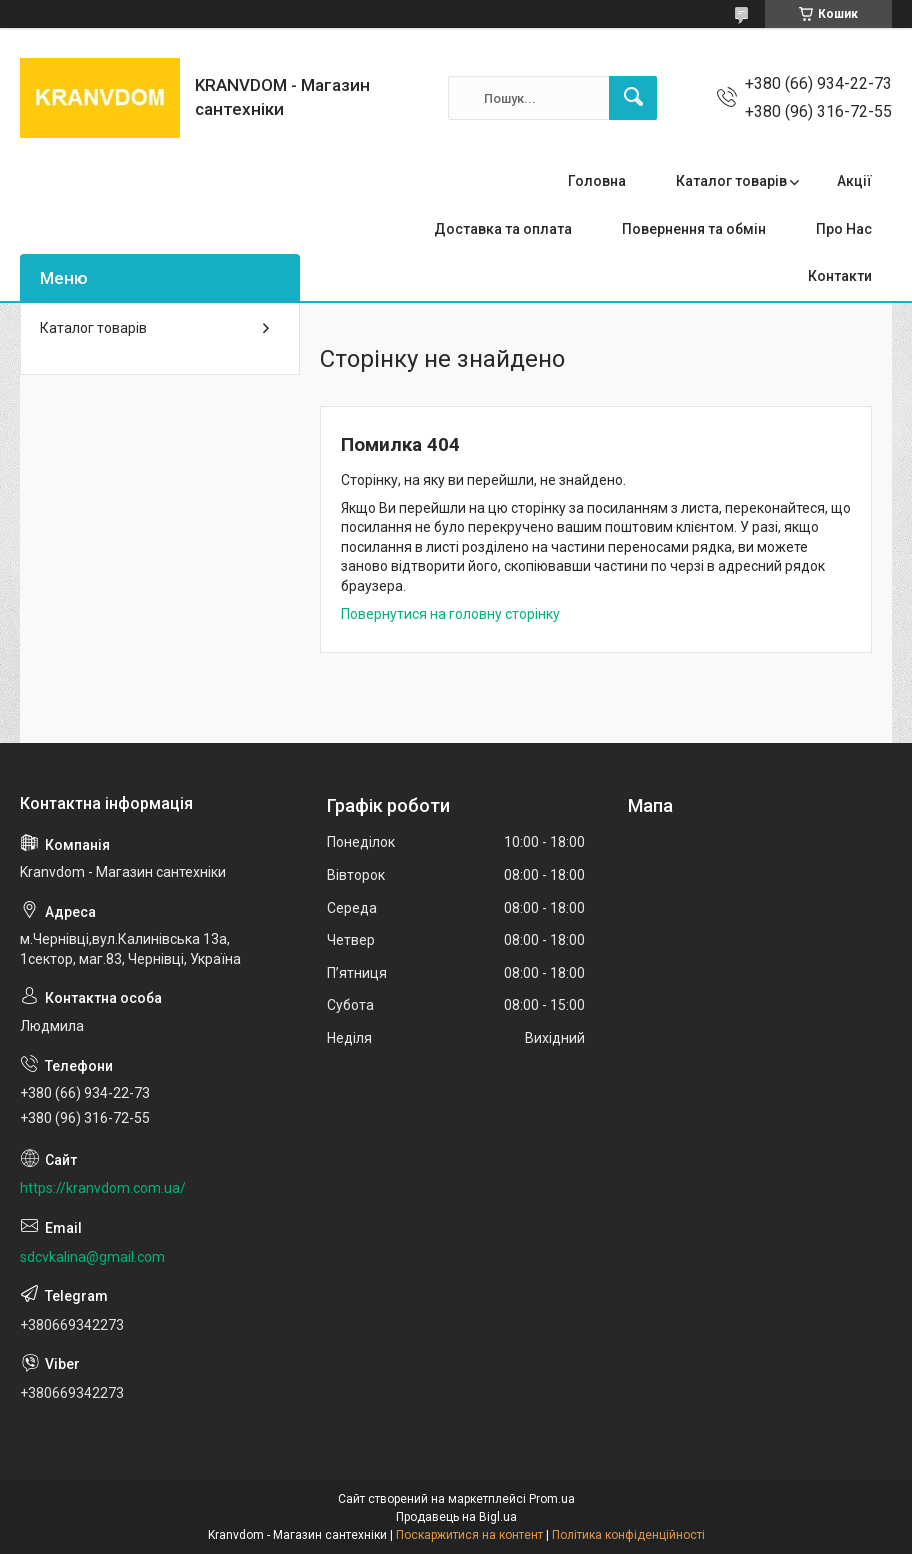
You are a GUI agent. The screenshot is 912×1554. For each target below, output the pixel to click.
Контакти (840, 276)
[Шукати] (633, 98)
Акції (854, 181)
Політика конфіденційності (628, 1535)
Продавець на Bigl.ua (456, 1517)
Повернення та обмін (694, 229)
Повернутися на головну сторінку (450, 614)
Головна (597, 181)
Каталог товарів (731, 181)
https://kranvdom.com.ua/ (103, 1188)
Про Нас (844, 229)
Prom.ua (552, 1499)
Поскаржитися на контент (469, 1535)
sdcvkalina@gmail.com (92, 1257)
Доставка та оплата (503, 229)
